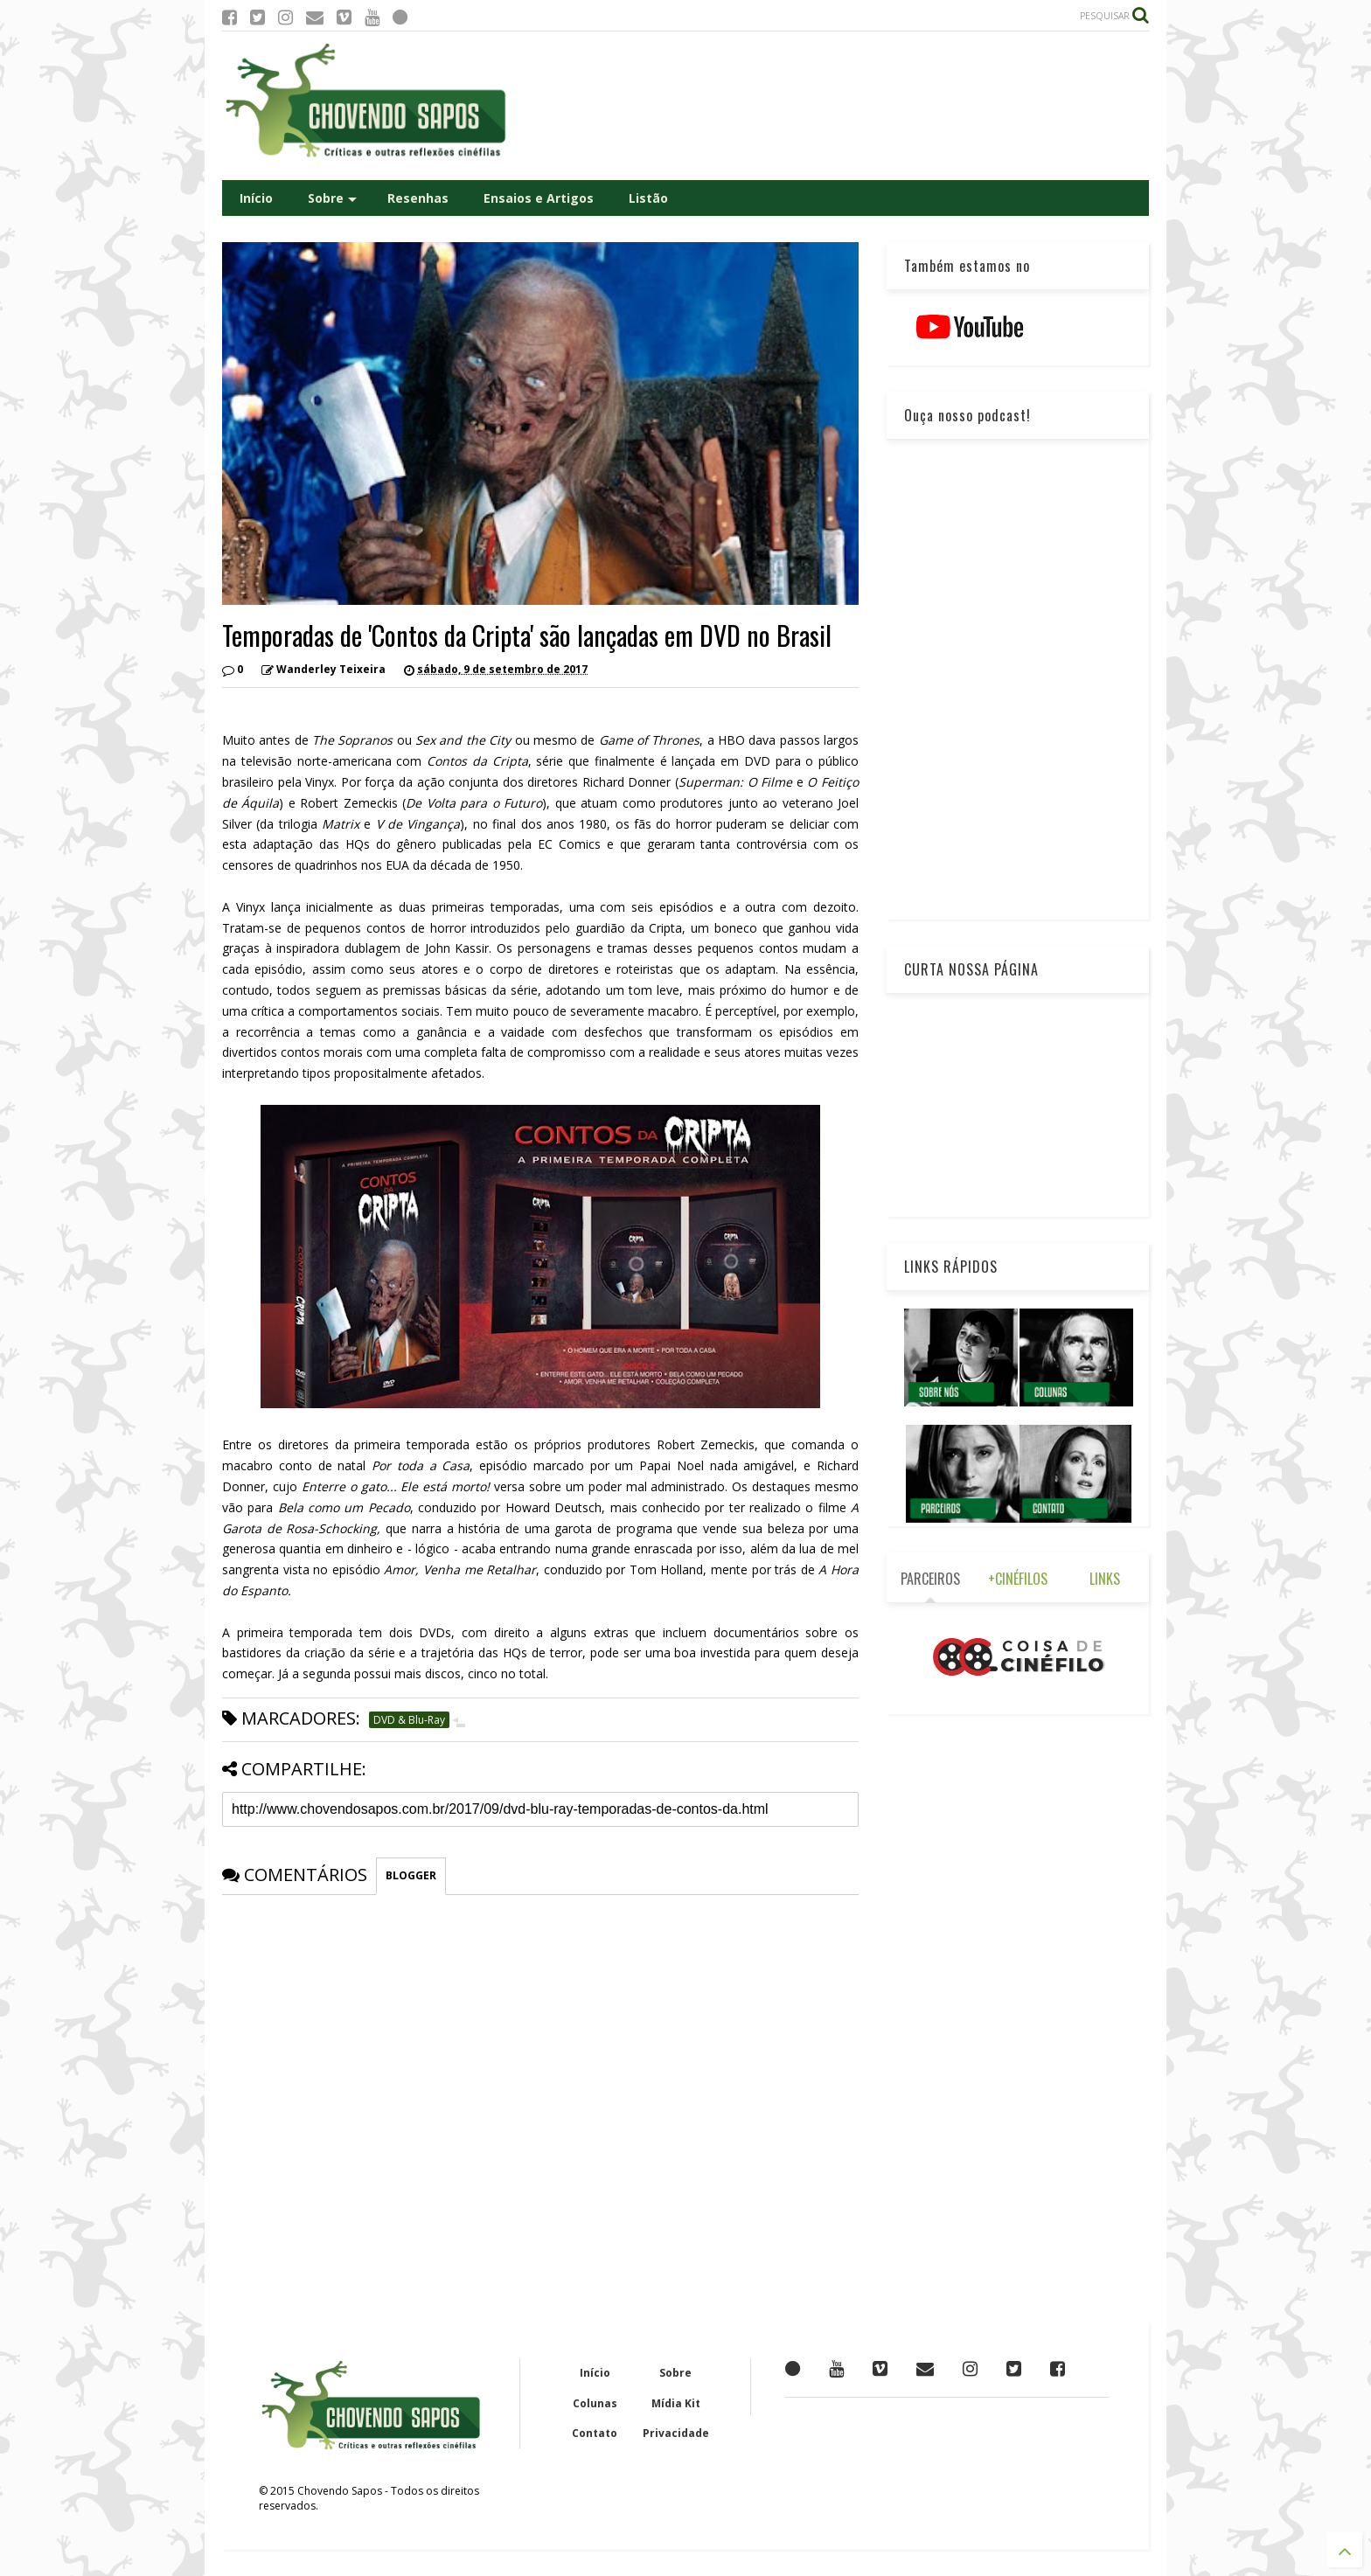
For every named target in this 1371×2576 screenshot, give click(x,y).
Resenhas (418, 198)
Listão (648, 198)
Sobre (332, 198)
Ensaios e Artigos (539, 198)
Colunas (595, 2403)
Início (256, 198)
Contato (594, 2433)
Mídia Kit (675, 2403)
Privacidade (676, 2433)
